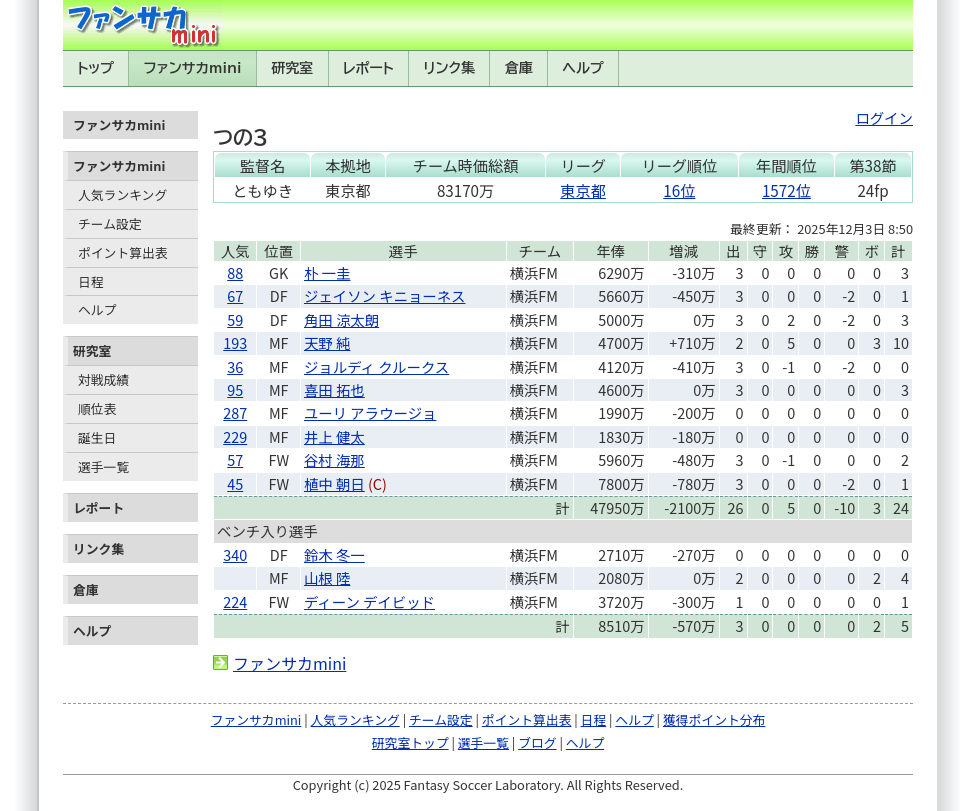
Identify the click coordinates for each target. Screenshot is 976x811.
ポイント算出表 (123, 252)
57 (235, 459)
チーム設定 (110, 223)
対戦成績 (103, 379)
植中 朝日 (334, 483)
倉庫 (519, 68)
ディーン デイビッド (369, 601)
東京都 (583, 190)
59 (235, 319)
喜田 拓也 (334, 389)
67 (235, 295)
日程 (91, 281)
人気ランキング (122, 194)
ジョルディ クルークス (376, 366)
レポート (368, 68)
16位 (679, 190)
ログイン (884, 117)
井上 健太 (334, 436)
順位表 (97, 408)
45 (235, 483)
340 (235, 554)
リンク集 (449, 68)
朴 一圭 (327, 272)
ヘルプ (583, 68)
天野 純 (327, 342)
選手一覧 (103, 466)
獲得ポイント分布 (714, 719)
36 (235, 366)
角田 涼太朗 (341, 319)
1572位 (786, 190)
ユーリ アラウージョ (370, 412)
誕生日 (97, 437)
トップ (95, 68)
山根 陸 (327, 577)
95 (235, 389)
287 (235, 412)
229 (235, 436)
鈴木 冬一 (334, 554)
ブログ (537, 742)
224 (235, 601)
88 (235, 272)
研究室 (292, 68)
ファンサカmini (193, 68)
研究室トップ (410, 742)
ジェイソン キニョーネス (385, 295)
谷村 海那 (334, 459)
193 (235, 342)
